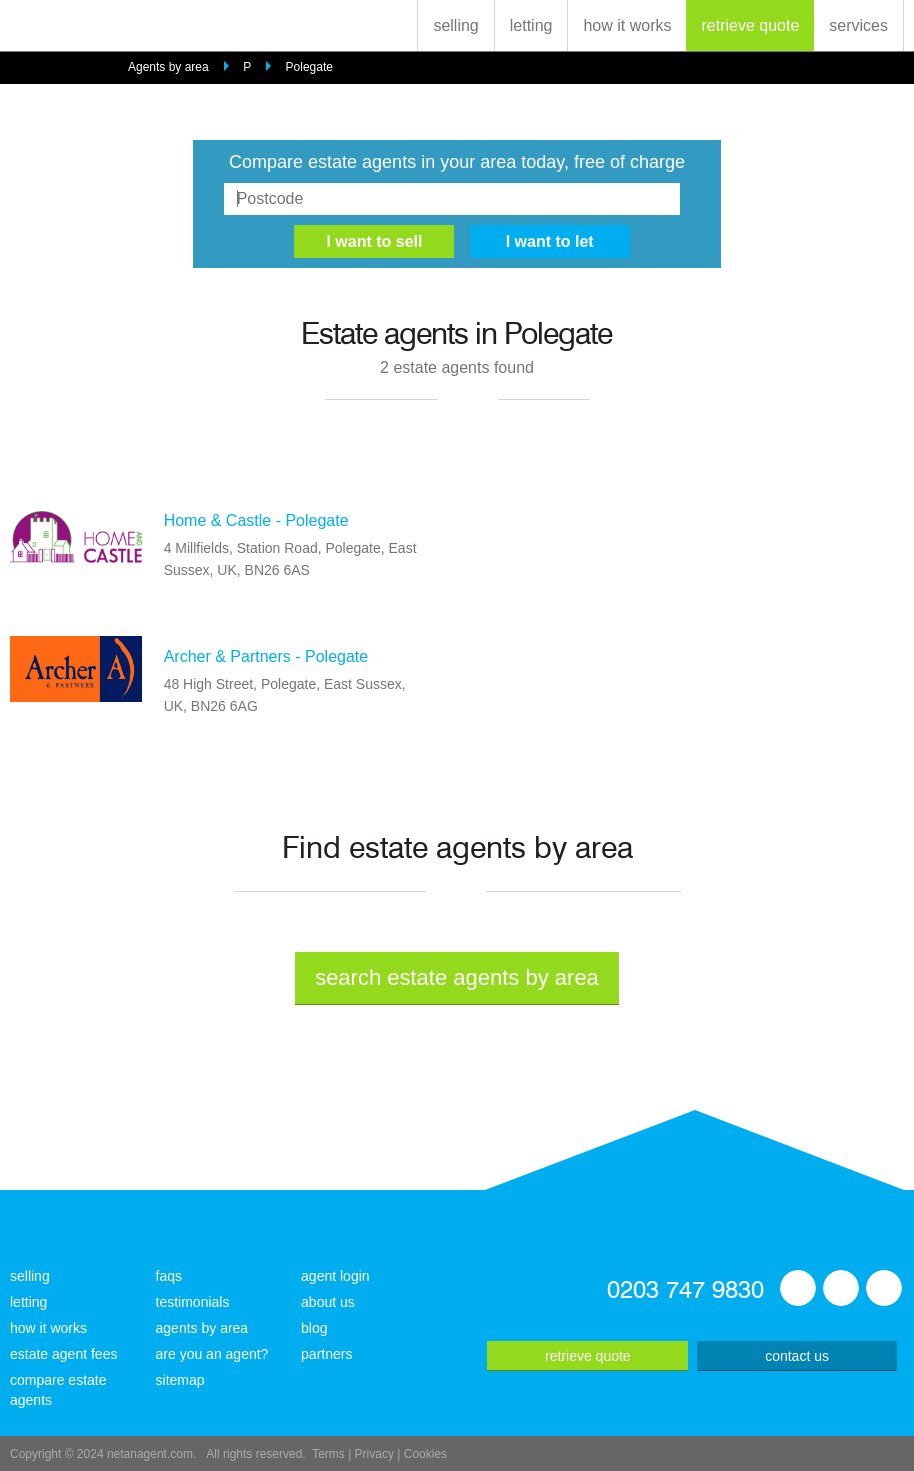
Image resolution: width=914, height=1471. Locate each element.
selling (455, 25)
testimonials (193, 1302)
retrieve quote (750, 25)
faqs (169, 1276)
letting (531, 25)
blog (314, 1328)
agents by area (202, 1328)
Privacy (374, 1454)
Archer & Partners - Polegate (266, 656)
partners (326, 1354)
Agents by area (168, 67)
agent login (335, 1276)
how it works (627, 25)
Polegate (309, 67)
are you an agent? (212, 1354)
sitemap (180, 1380)
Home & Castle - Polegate (256, 520)
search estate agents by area (457, 977)
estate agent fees (63, 1354)
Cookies (425, 1454)
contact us (797, 1356)
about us (328, 1302)
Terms (328, 1454)
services (858, 25)
